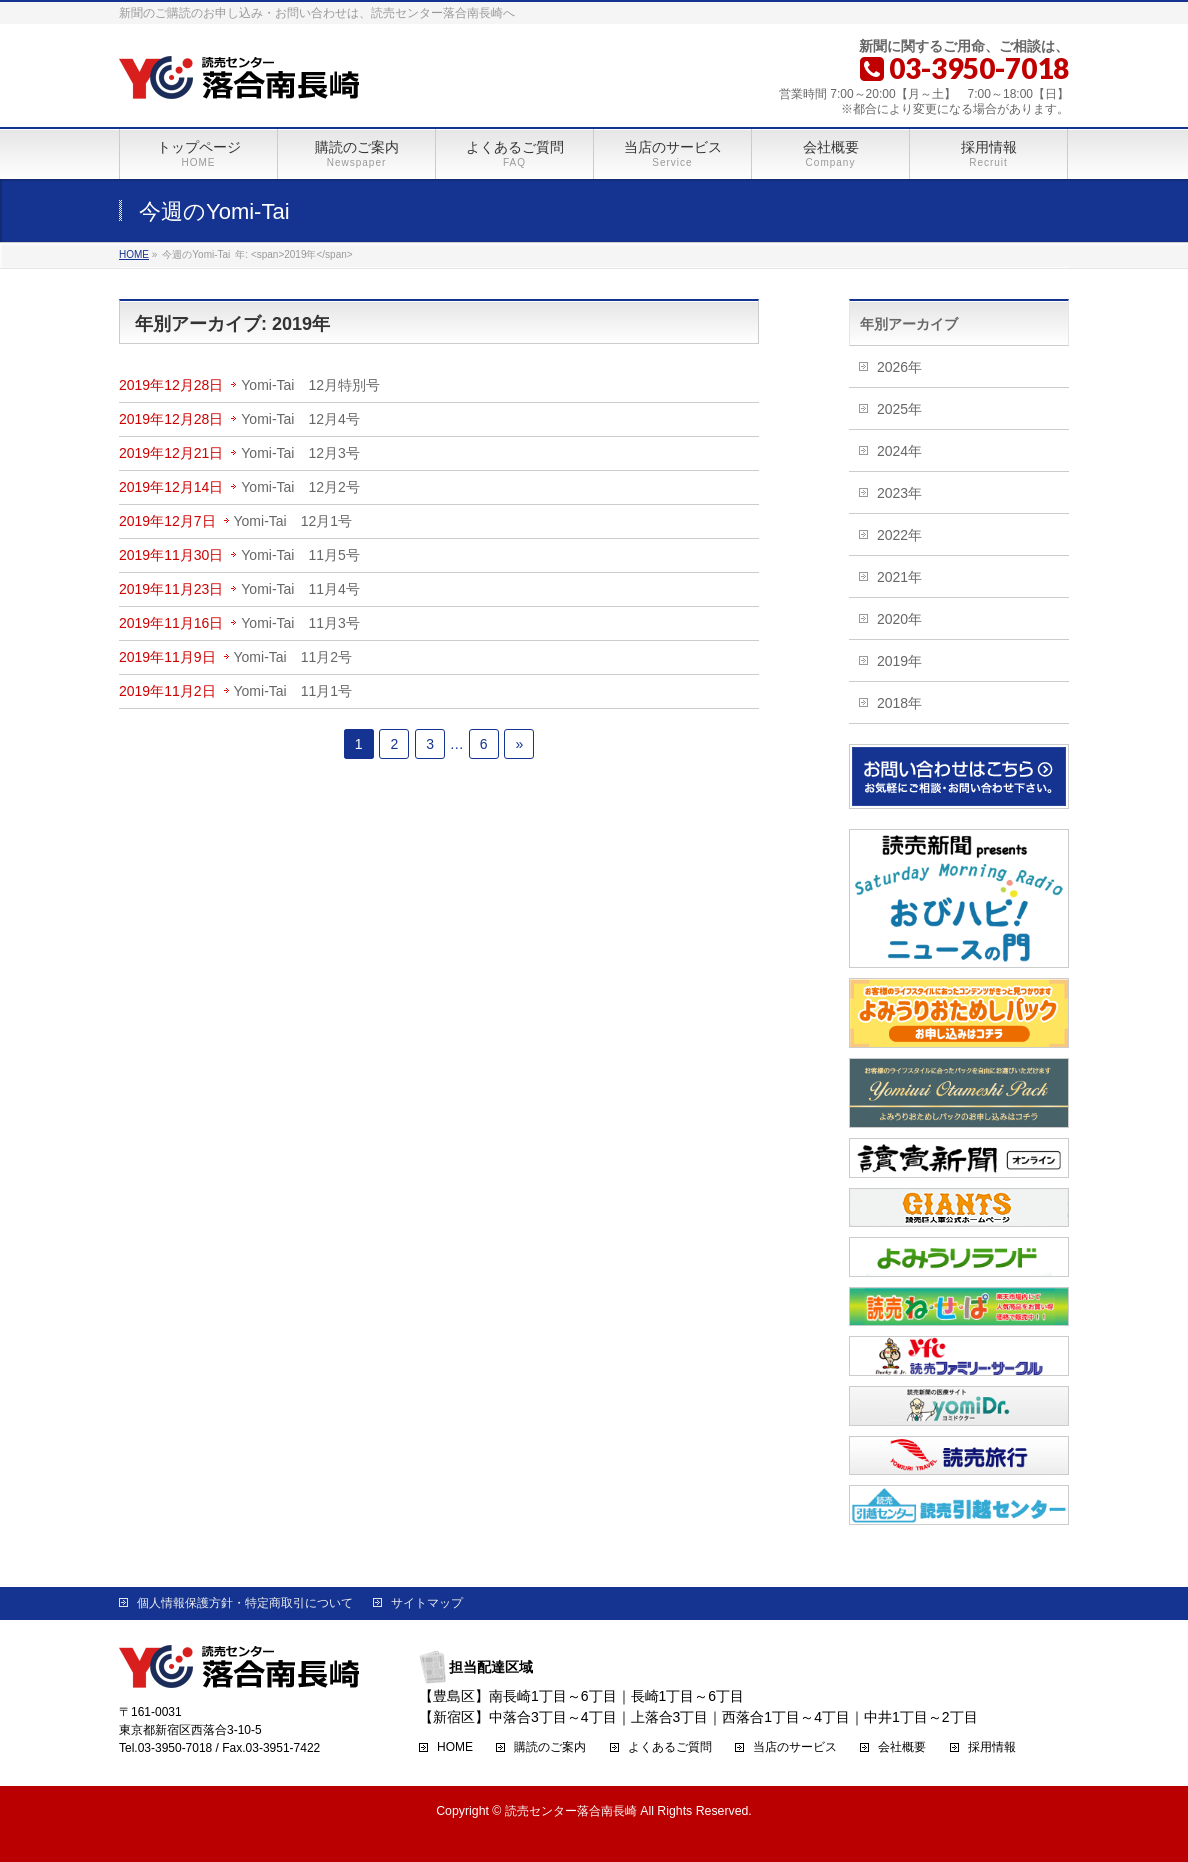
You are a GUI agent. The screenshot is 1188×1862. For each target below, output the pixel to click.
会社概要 (902, 1747)
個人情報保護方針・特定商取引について (245, 1603)
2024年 (899, 451)
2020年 (899, 619)
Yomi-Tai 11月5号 (300, 555)
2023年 (899, 493)
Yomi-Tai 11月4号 (300, 589)
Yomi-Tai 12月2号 (300, 487)
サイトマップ (427, 1603)
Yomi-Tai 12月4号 (300, 419)
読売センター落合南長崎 (571, 1811)
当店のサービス (795, 1747)
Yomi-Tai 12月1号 (293, 521)
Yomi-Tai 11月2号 (293, 657)
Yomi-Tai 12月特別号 (310, 385)
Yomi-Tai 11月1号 (293, 691)
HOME (455, 1747)
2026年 (899, 367)
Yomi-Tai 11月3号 (300, 623)
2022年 (899, 535)
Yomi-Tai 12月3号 (300, 453)
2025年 (899, 409)
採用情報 (992, 1747)
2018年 (899, 703)
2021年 (899, 577)
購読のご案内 (550, 1747)
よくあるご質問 (670, 1747)
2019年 (899, 661)
